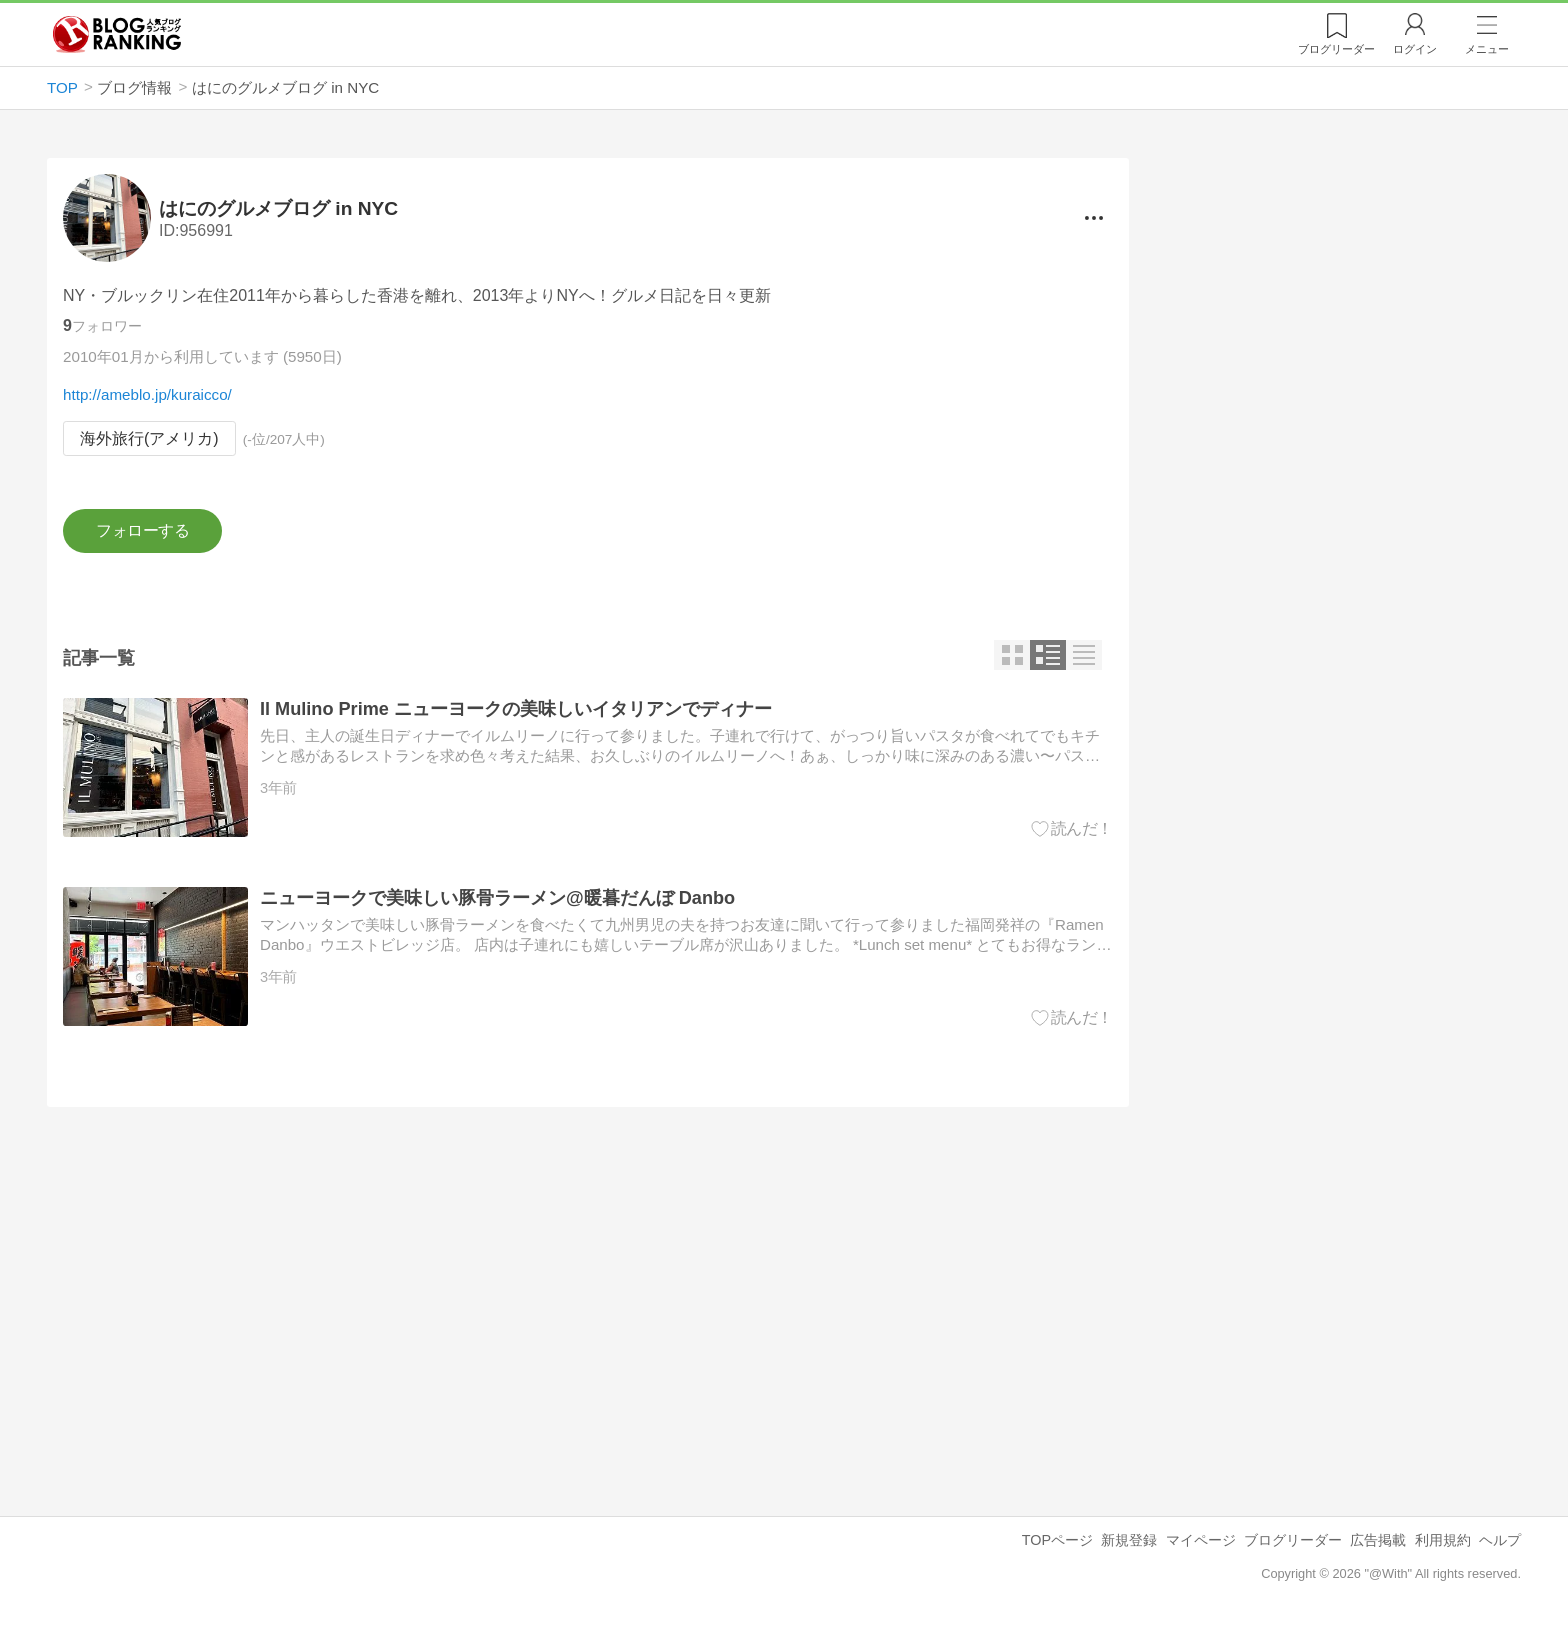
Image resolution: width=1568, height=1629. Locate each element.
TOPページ (1057, 1540)
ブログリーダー (1293, 1540)
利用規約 (1443, 1540)
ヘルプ (1500, 1540)
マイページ (1201, 1540)
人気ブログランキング (117, 34)
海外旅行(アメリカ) (149, 438)
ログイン (1415, 49)
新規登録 (1129, 1540)
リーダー (1336, 49)
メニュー (1487, 49)
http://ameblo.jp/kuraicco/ (147, 394)
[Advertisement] (588, 1296)
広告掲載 (1378, 1540)
